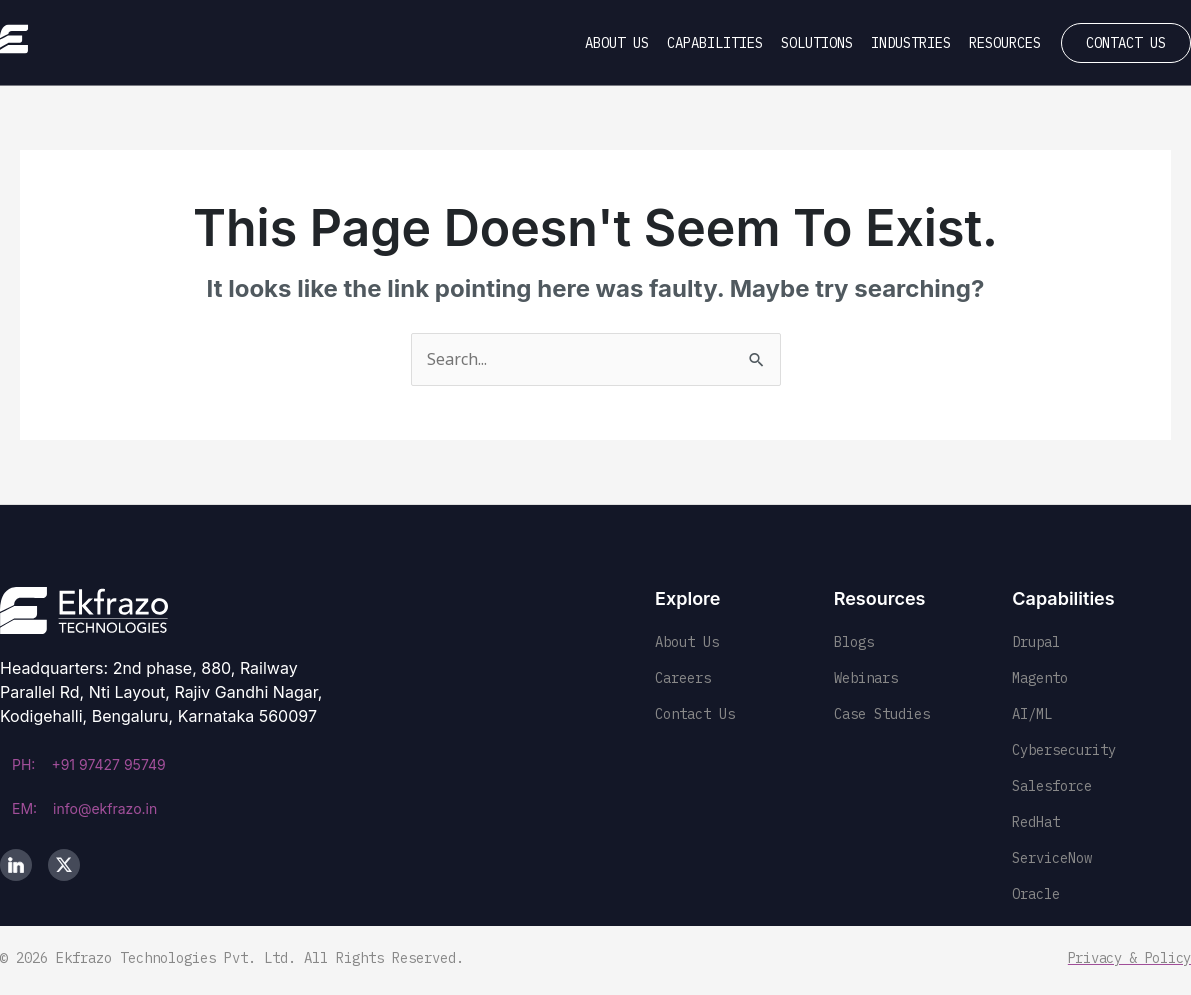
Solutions (817, 43)
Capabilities (715, 43)
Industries (911, 43)
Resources (1005, 43)
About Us (617, 43)
